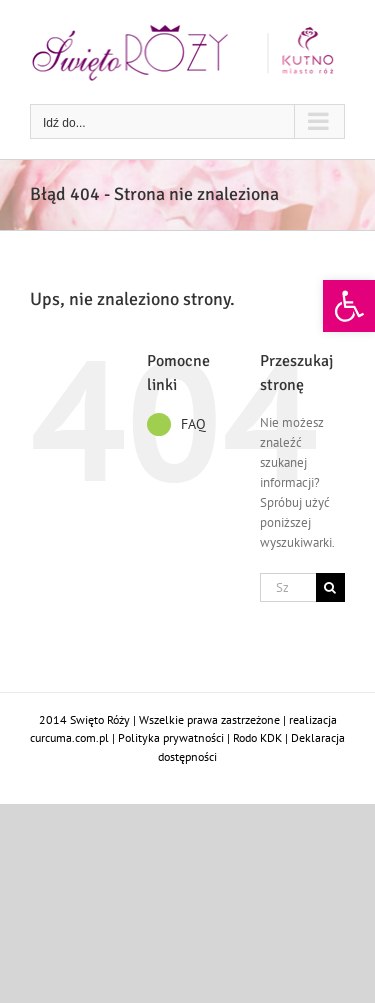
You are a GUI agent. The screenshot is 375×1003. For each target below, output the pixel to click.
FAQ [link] (193, 424)
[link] (349, 306)
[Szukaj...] (288, 587)
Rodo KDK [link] (257, 737)
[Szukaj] (330, 587)
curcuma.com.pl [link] (69, 737)
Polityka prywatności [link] (171, 737)
